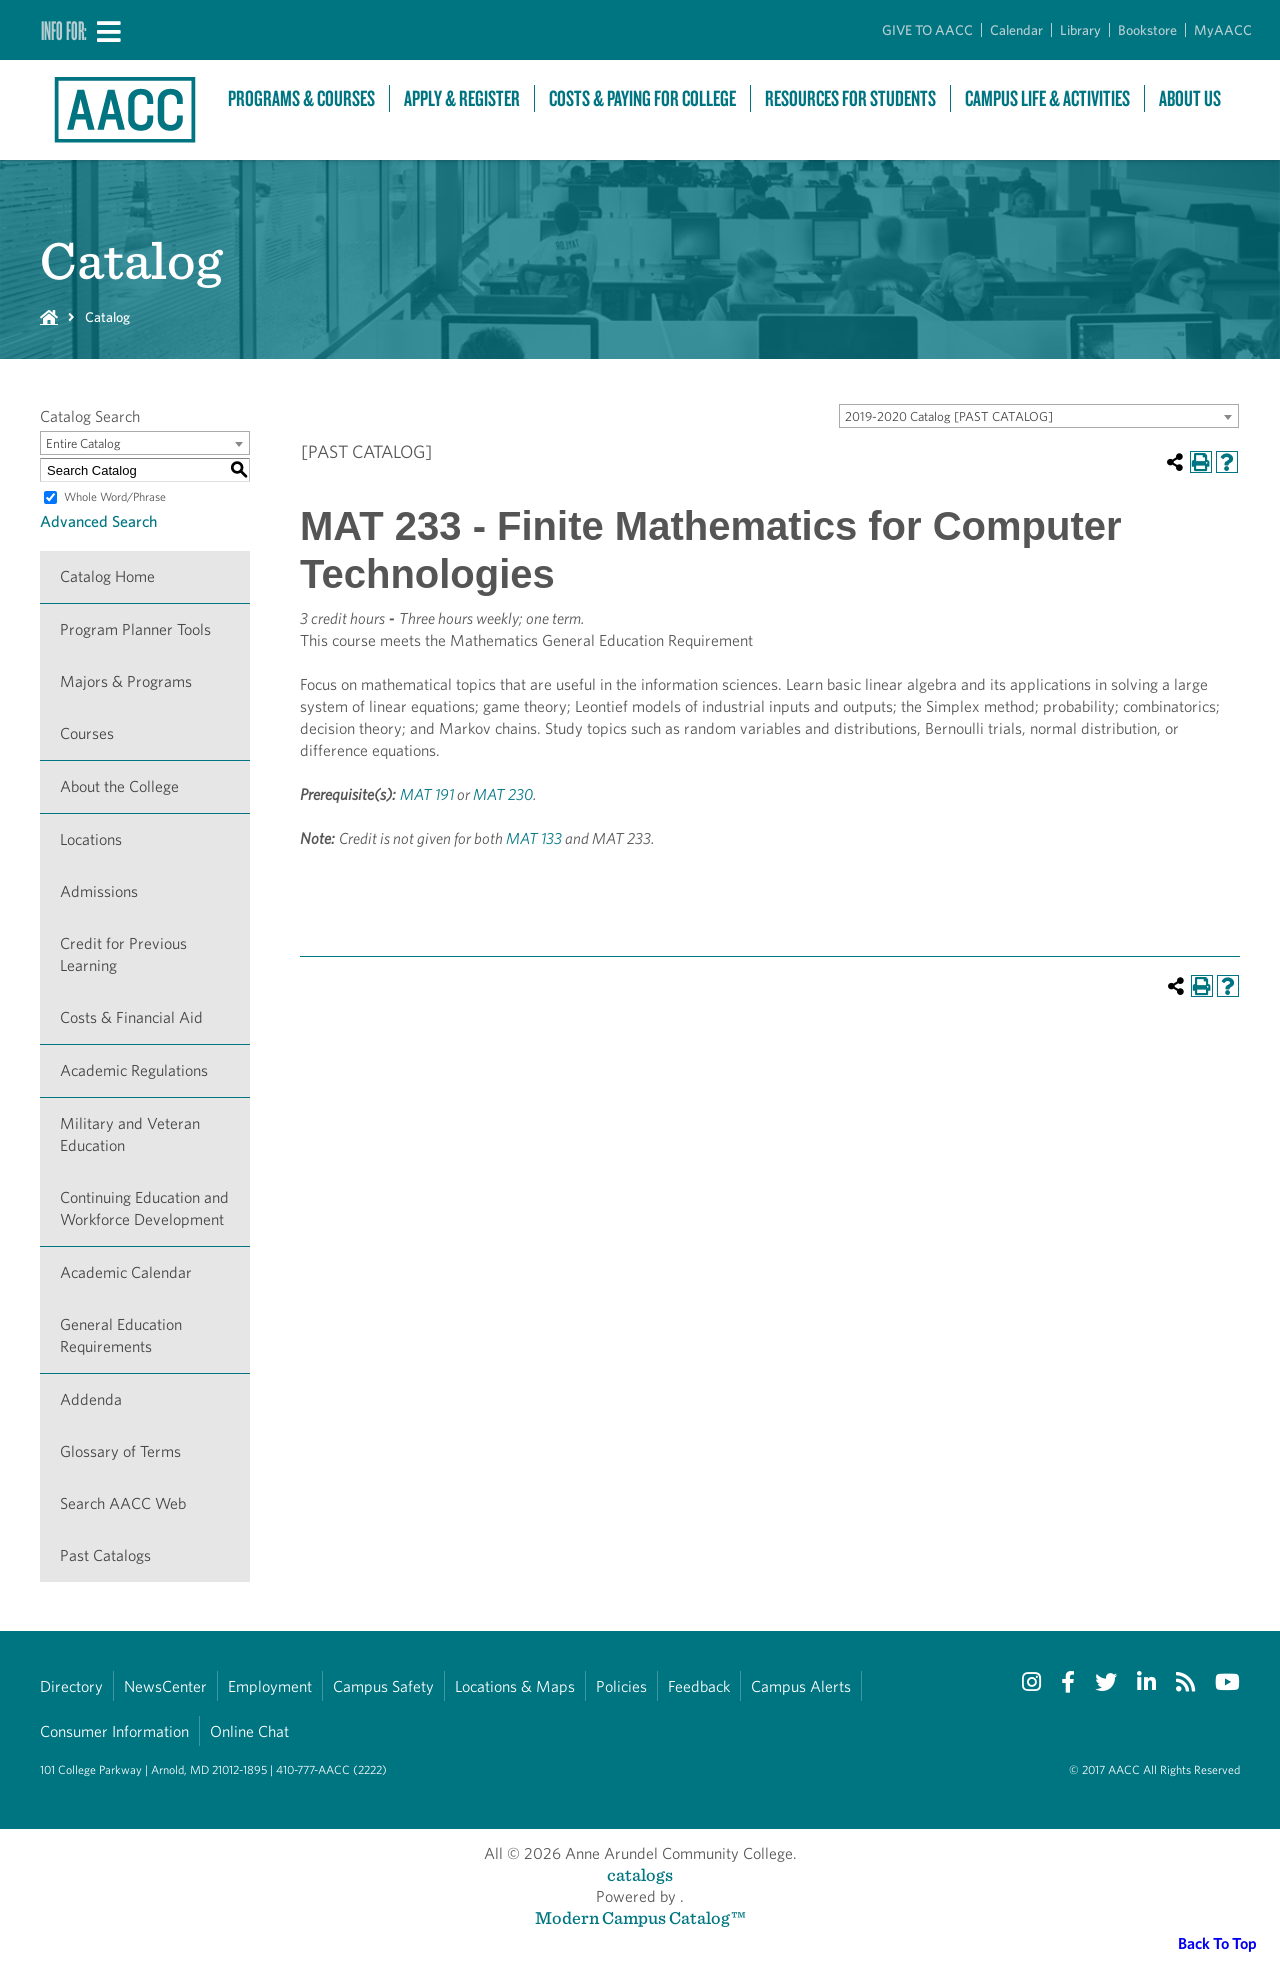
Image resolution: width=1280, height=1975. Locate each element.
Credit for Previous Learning (123, 954)
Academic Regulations (134, 1070)
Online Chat (249, 1731)
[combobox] (1039, 416)
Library (1080, 30)
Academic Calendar (126, 1272)
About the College (119, 786)
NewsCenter (165, 1686)
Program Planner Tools (135, 629)
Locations (91, 839)
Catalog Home (107, 576)
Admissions (99, 891)
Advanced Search (98, 521)
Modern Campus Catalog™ (640, 1917)
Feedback (699, 1686)
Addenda (91, 1399)
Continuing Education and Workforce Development (144, 1208)
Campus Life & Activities (1047, 98)
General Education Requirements (121, 1335)
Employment (270, 1686)
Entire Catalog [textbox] (83, 443)
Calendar (1016, 30)
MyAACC (1223, 30)
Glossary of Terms (120, 1451)
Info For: (64, 30)
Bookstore (1147, 30)
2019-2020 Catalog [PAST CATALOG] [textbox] (949, 416)
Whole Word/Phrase (115, 496)
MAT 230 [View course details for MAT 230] (503, 794)
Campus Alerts (801, 1686)
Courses (87, 733)
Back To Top (1217, 1943)
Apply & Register (462, 98)
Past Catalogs (105, 1555)
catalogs (640, 1874)
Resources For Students (850, 98)
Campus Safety (383, 1686)
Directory (71, 1686)
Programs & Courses (301, 98)
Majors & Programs (126, 681)
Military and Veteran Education (130, 1134)
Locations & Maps (515, 1686)
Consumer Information (114, 1731)
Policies (621, 1686)
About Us (1190, 98)
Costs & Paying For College (642, 98)
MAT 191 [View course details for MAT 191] (427, 794)
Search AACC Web (123, 1503)
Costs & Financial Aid (131, 1017)
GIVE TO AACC (927, 30)
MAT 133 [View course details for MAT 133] (534, 838)
